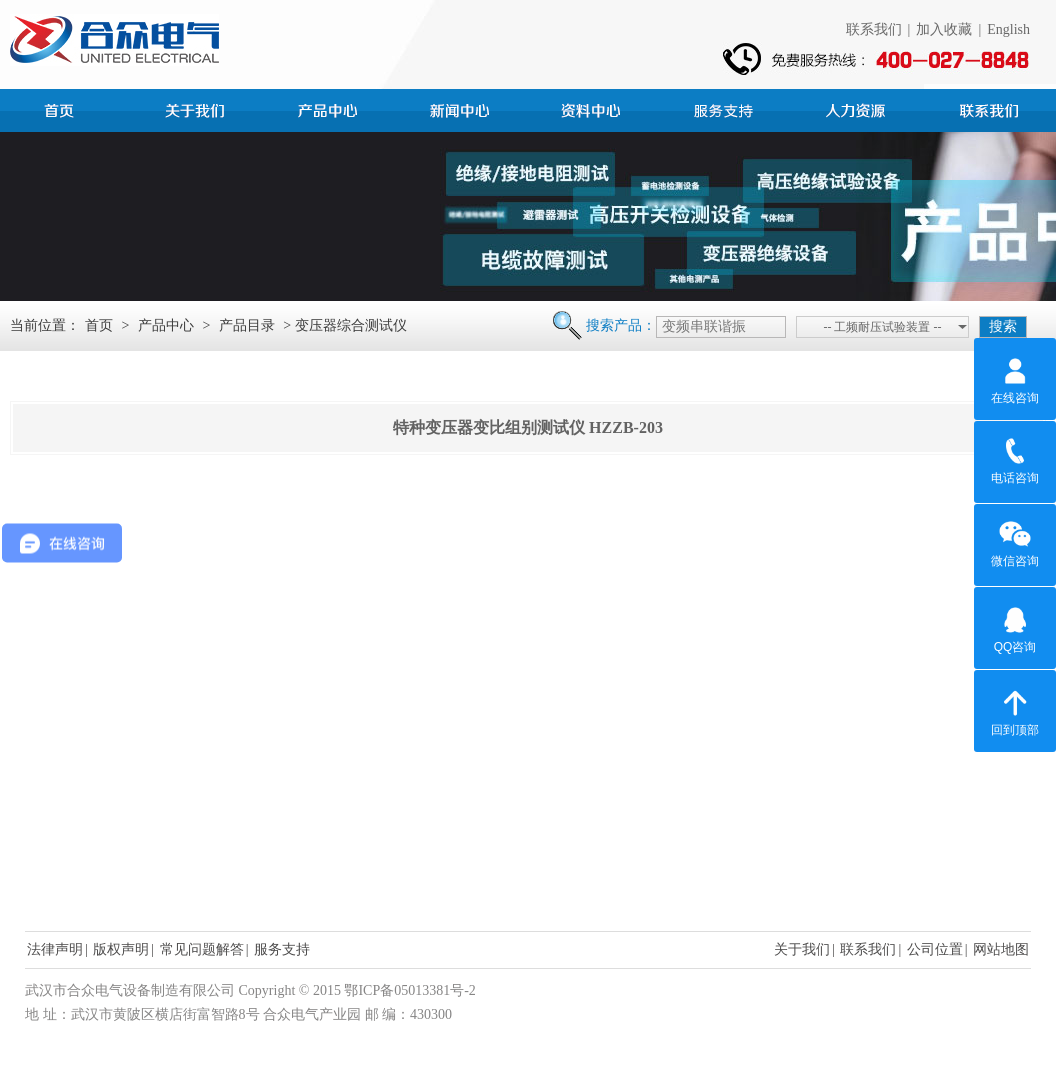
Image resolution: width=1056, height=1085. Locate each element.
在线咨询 (1015, 378)
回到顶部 (1015, 710)
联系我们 (874, 29)
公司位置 (935, 949)
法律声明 (55, 949)
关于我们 (802, 949)
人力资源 (858, 108)
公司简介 (198, 108)
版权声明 (121, 949)
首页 (66, 108)
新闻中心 (462, 108)
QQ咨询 (1015, 627)
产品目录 (247, 325)
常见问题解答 (202, 949)
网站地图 (1001, 949)
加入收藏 (944, 29)
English (1008, 29)
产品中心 (330, 108)
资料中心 (594, 108)
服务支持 (726, 108)
